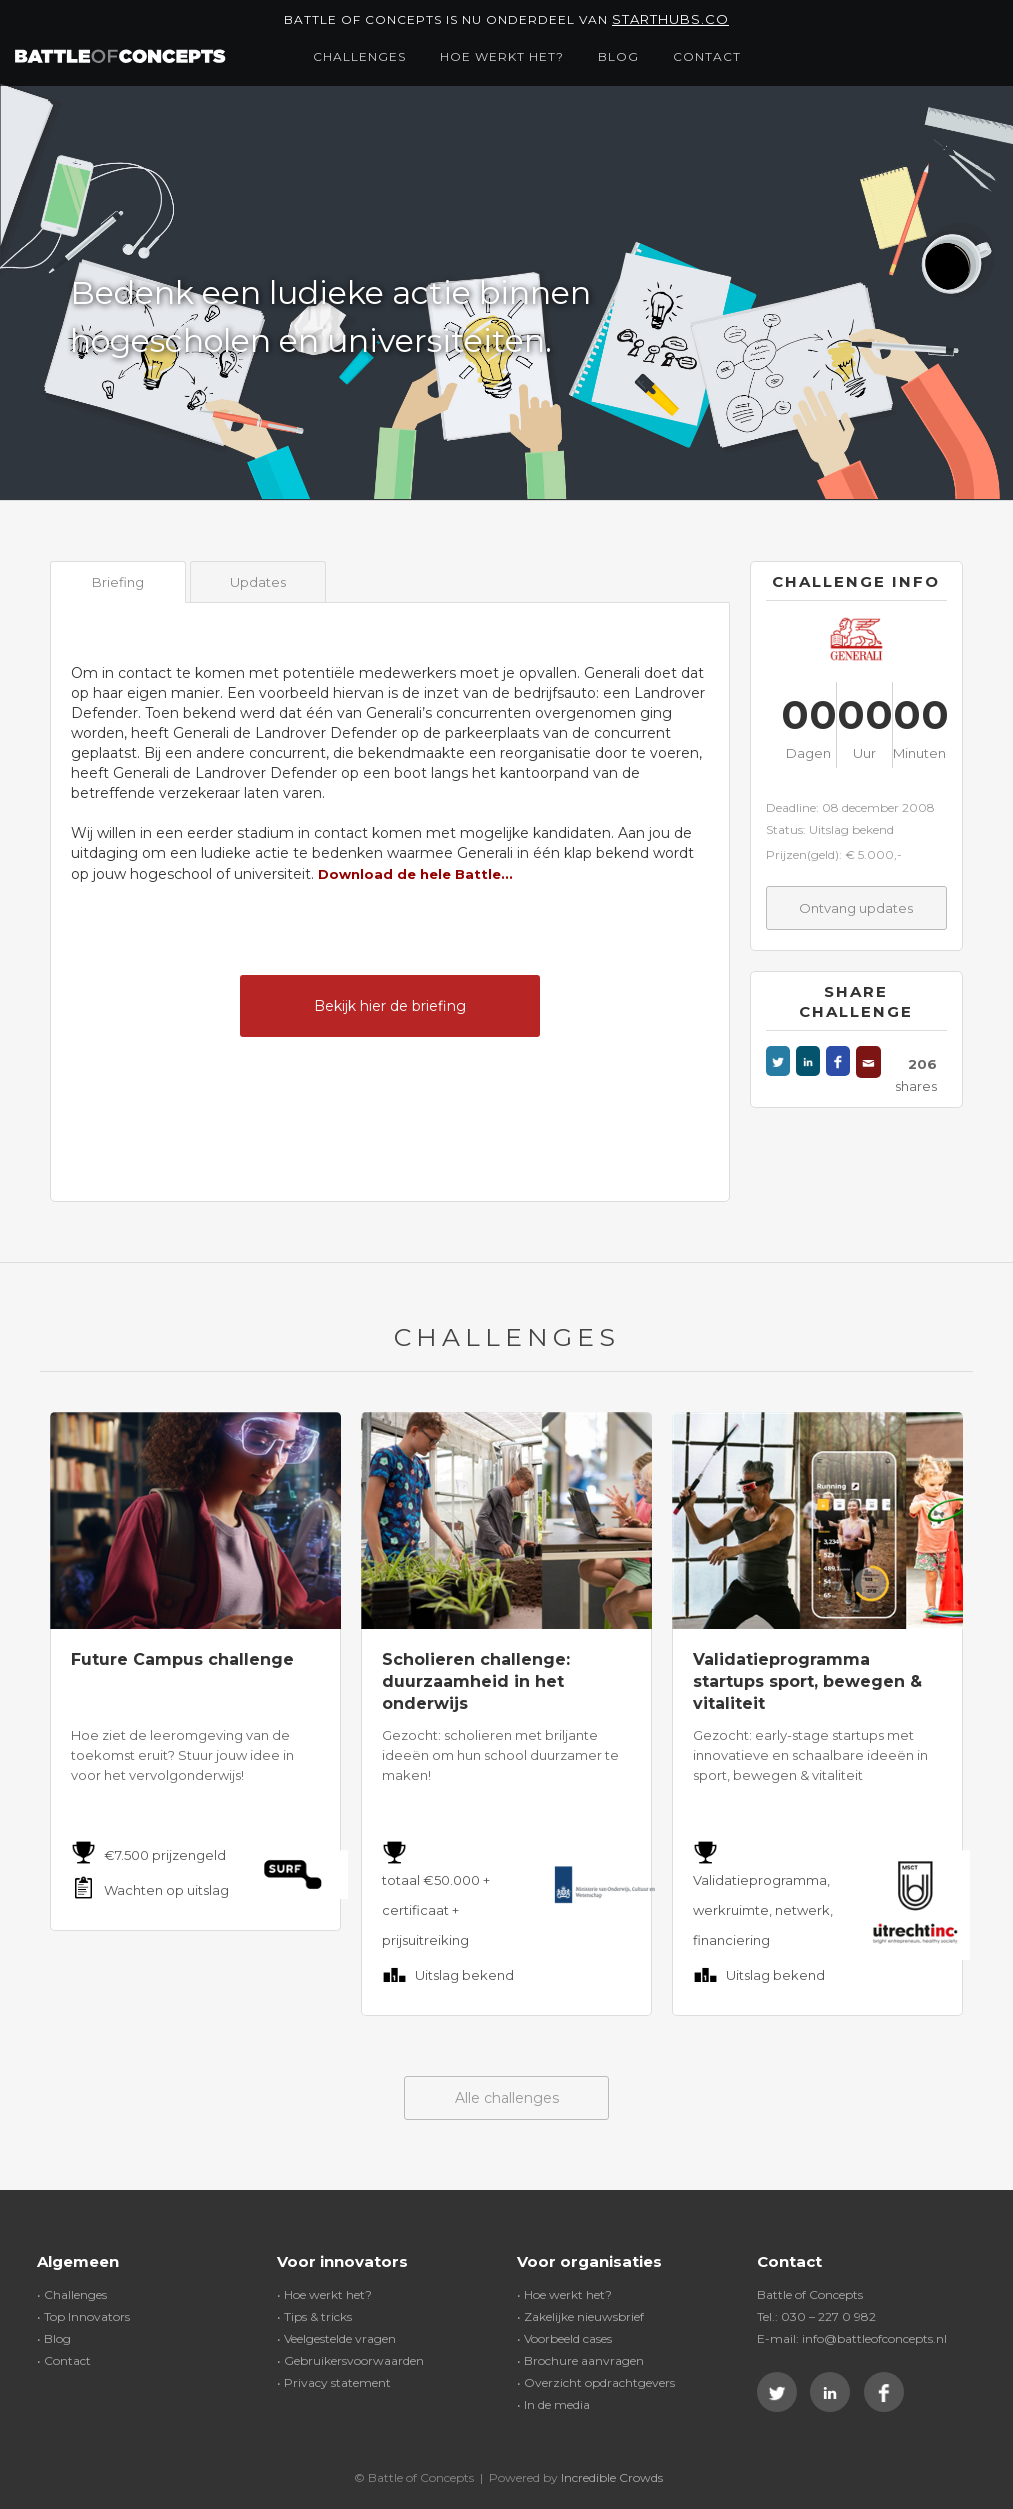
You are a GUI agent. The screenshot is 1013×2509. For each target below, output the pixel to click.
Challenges (359, 56)
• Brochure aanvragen (580, 2360)
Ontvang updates (856, 908)
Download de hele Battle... (415, 874)
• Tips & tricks (314, 2316)
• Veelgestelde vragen (336, 2338)
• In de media (553, 2404)
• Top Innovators (83, 2316)
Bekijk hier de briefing (390, 1006)
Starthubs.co (670, 19)
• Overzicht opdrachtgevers (596, 2382)
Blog (618, 56)
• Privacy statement (334, 2382)
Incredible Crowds (612, 2477)
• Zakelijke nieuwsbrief (580, 2316)
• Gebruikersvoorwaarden (350, 2360)
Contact (707, 56)
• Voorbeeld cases (564, 2338)
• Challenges (72, 2294)
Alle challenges (507, 2098)
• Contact (64, 2360)
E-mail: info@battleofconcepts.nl (852, 2338)
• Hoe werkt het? (324, 2294)
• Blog (54, 2338)
